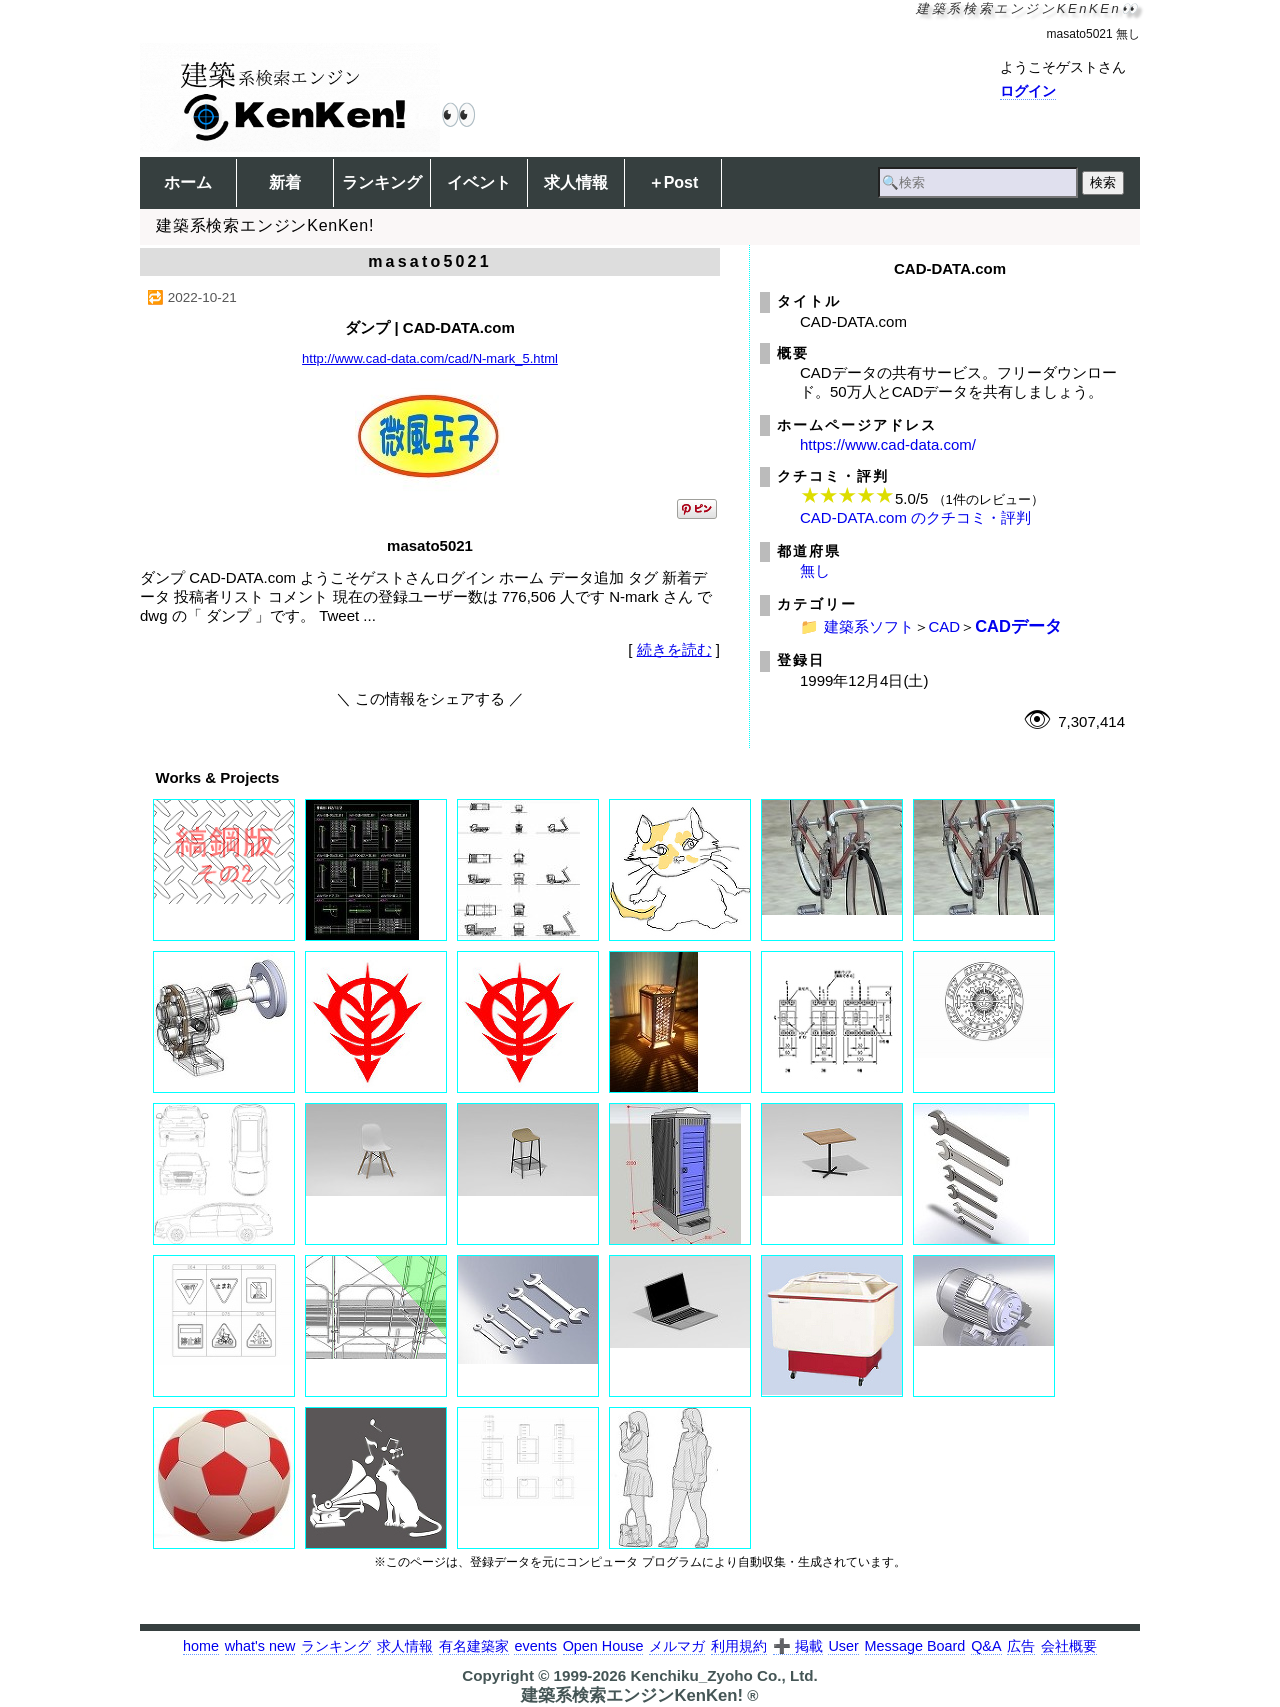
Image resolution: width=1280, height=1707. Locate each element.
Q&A (986, 1646)
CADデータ (1018, 626)
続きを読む (674, 649)
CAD (945, 626)
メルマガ (677, 1646)
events (535, 1646)
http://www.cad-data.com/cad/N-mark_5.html (430, 358)
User (843, 1646)
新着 (285, 182)
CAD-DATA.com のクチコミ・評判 (915, 517)
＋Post (673, 182)
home (201, 1646)
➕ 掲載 (798, 1646)
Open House (603, 1646)
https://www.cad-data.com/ (888, 444)
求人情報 (576, 182)
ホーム (188, 182)
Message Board (915, 1646)
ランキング (382, 182)
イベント (479, 182)
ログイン (1028, 91)
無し (815, 570)
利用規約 (739, 1646)
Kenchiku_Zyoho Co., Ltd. (723, 1675)
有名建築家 (474, 1646)
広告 (1021, 1646)
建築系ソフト (869, 626)
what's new (260, 1646)
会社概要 (1069, 1646)
